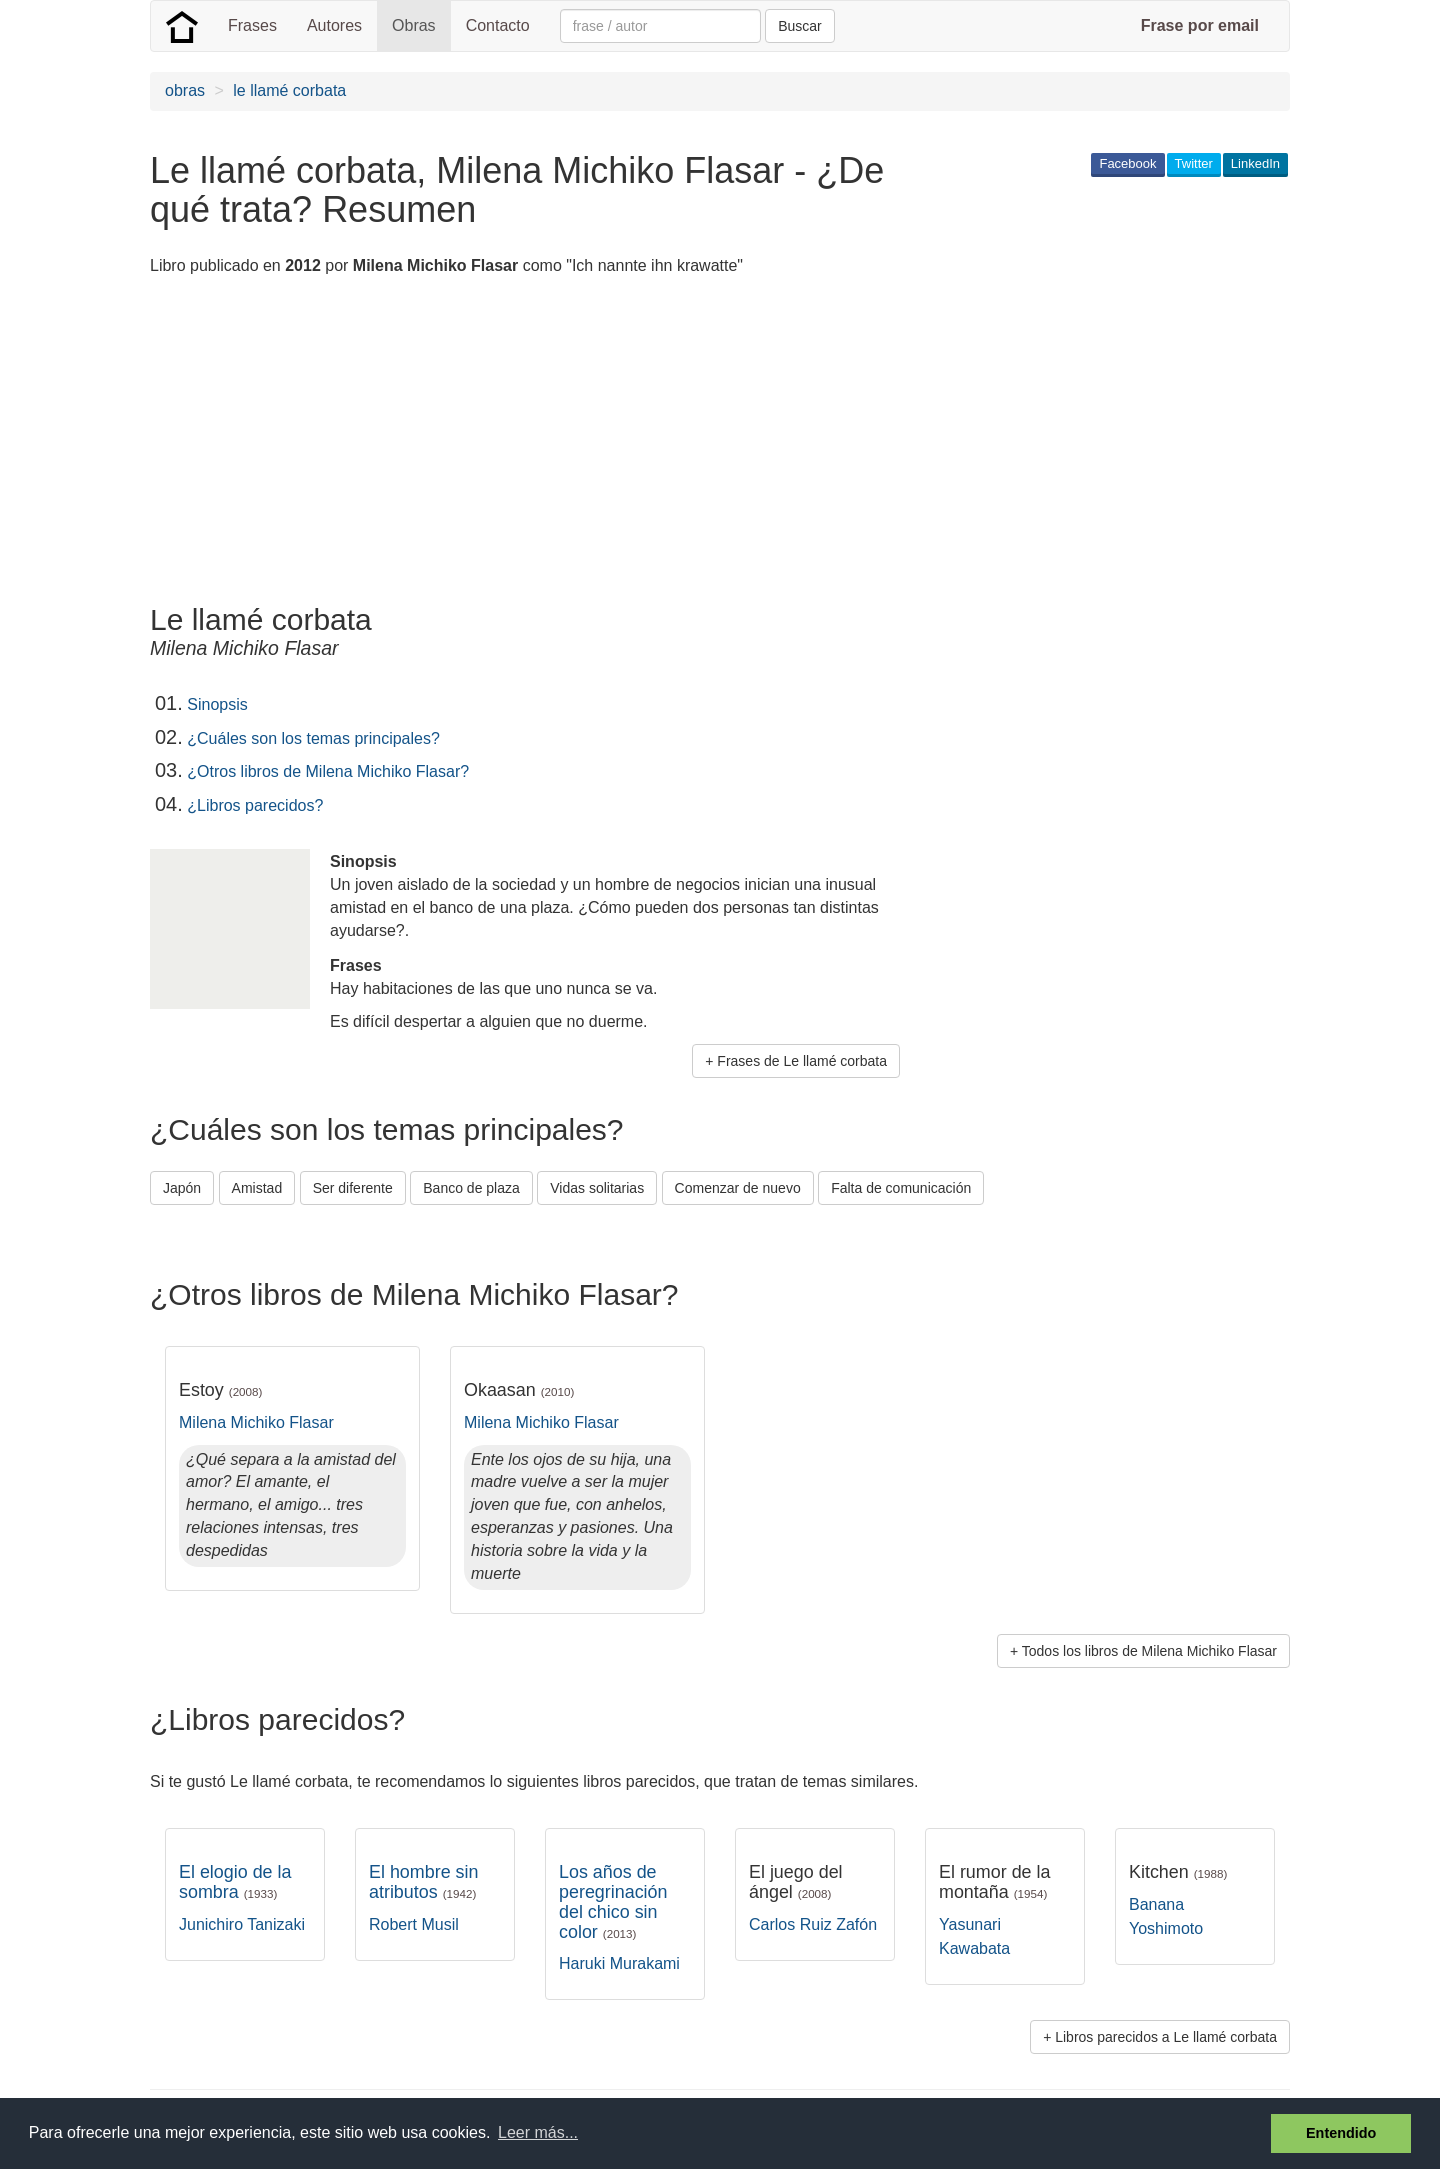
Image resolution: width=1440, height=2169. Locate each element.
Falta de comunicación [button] (901, 1188)
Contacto (498, 25)
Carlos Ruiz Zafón (813, 1924)
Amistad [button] (257, 1188)
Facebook (1127, 163)
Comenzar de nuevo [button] (738, 1188)
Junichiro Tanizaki (242, 1924)
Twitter (1194, 163)
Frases (252, 25)
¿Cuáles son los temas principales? (313, 738)
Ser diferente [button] (353, 1188)
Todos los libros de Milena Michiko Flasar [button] (1149, 1651)
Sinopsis (217, 704)
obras (185, 90)
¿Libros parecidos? (255, 805)
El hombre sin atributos (423, 1882)
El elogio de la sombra (235, 1882)
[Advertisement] (514, 443)
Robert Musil (414, 1924)
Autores (334, 25)
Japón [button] (182, 1188)
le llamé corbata (289, 90)
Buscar (800, 26)
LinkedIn (1255, 163)
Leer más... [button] (538, 2132)
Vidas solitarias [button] (597, 1188)
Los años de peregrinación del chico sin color (613, 1901)
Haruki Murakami (619, 1963)
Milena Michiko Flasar (256, 1422)
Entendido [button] (1341, 2133)
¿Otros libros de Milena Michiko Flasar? (328, 771)
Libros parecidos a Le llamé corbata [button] (1166, 2037)
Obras (414, 25)
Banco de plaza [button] (471, 1188)
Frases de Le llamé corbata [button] (802, 1061)
